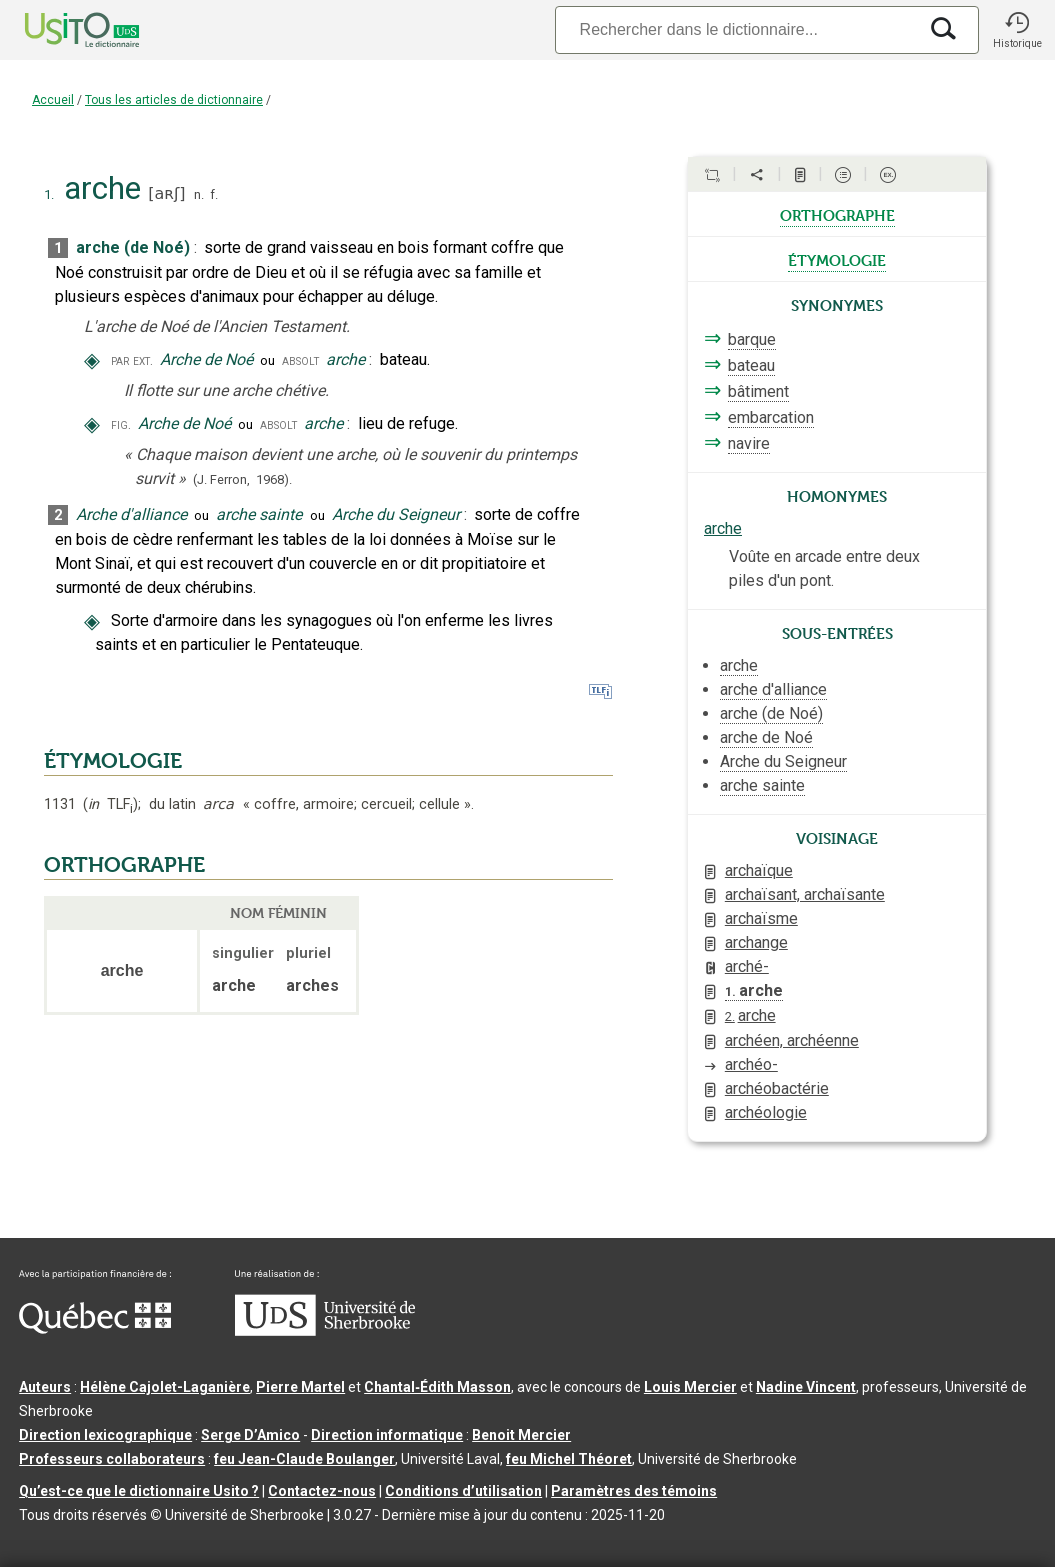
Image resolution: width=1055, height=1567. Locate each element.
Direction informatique (387, 1435)
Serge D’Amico (250, 1435)
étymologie (837, 259)
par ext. (132, 360)
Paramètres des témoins (634, 1491)
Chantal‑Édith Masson (437, 1387)
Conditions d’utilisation (463, 1491)
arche (723, 528)
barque (752, 339)
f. (214, 194)
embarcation (771, 417)
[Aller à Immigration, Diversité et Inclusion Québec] (95, 1329)
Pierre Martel (300, 1387)
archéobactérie (777, 1088)
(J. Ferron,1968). (242, 479)
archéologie (766, 1112)
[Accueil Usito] (60, 30)
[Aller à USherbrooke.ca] (325, 1331)
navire (749, 443)
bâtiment (758, 391)
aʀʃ (166, 193)
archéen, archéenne (792, 1040)
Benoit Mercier (521, 1435)
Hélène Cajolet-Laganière (165, 1387)
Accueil (53, 100)
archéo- (751, 1064)
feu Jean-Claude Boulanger (304, 1459)
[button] (1017, 30)
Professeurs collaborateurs (112, 1459)
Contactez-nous (322, 1491)
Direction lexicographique (105, 1435)
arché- (747, 966)
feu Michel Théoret (569, 1459)
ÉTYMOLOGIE (113, 761)
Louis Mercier (690, 1387)
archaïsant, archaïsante (805, 894)
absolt (300, 360)
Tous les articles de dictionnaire (174, 100)
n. (199, 194)
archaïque (759, 870)
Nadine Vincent (806, 1387)
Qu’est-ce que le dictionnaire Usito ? (139, 1491)
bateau (751, 365)
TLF (110, 804)
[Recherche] (736, 29)
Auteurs (45, 1387)
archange (756, 942)
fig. (121, 424)
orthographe (837, 214)
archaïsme (761, 918)
